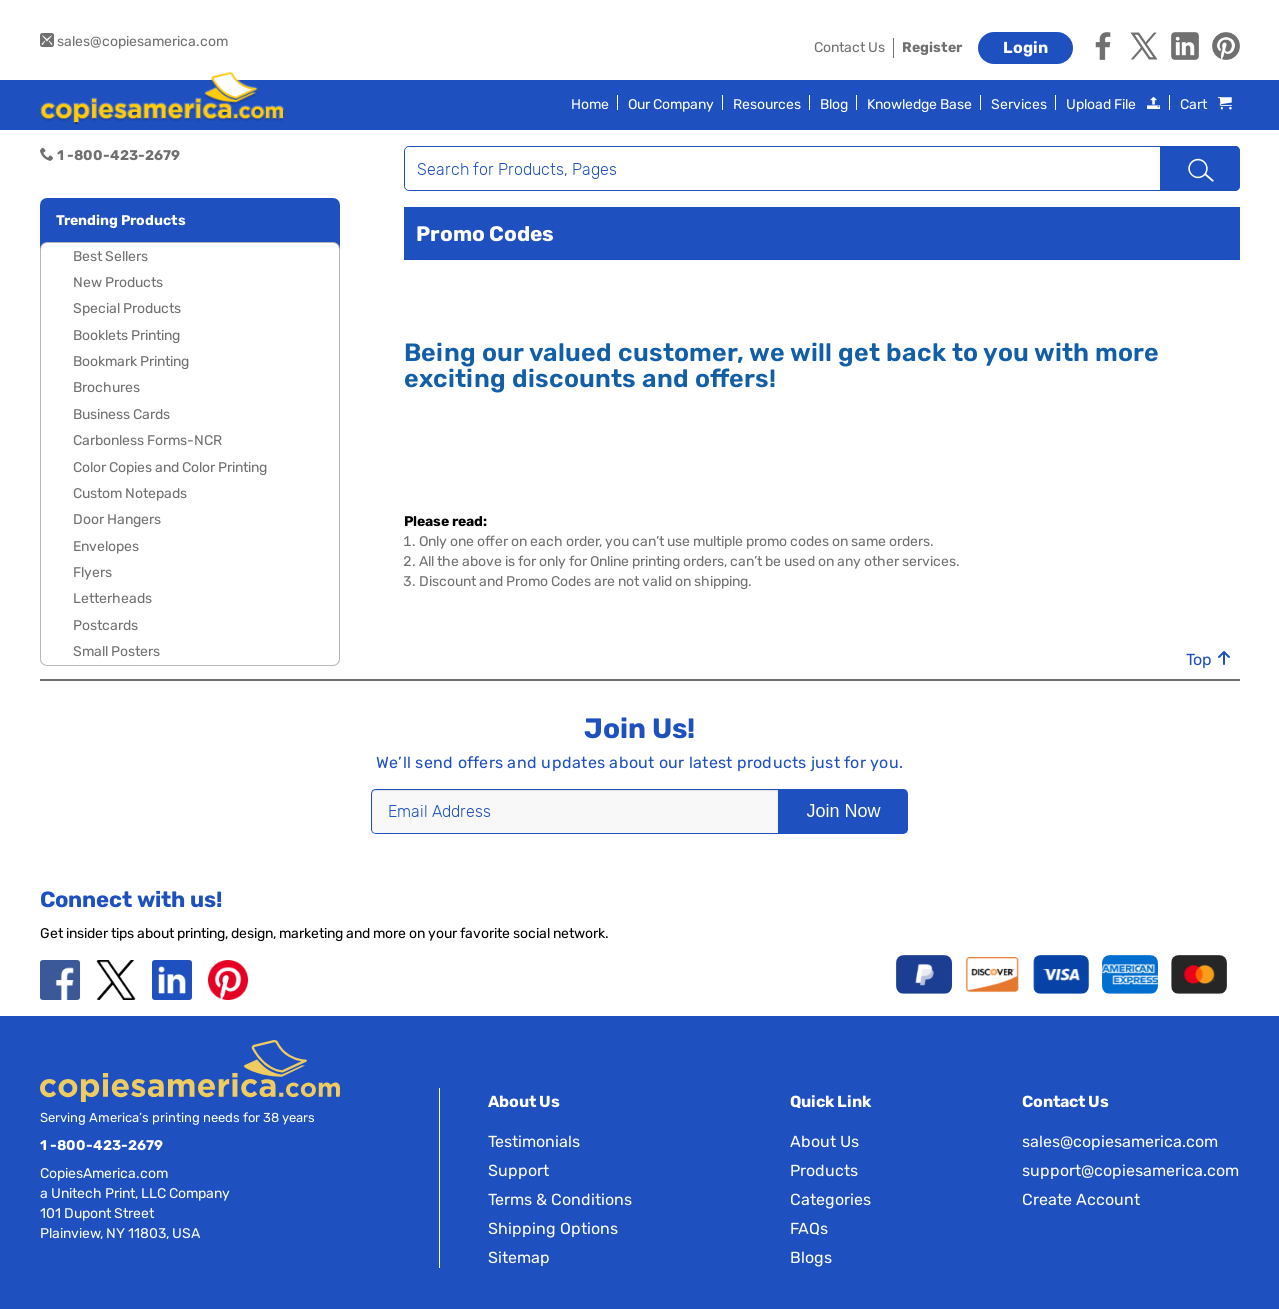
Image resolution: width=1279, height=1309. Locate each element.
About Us (824, 1141)
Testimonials (534, 1141)
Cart (1206, 104)
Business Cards (121, 414)
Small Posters (116, 651)
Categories (830, 1199)
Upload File (1113, 104)
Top (1209, 660)
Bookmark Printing (131, 361)
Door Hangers (117, 519)
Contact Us (849, 47)
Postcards (105, 625)
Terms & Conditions (560, 1199)
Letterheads (112, 598)
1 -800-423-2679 (101, 1145)
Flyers (92, 572)
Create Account (1081, 1199)
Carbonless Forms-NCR (147, 440)
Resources (767, 104)
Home (590, 104)
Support (518, 1170)
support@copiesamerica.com (1130, 1170)
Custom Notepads (130, 493)
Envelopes (106, 546)
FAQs (809, 1228)
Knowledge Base (919, 104)
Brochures (106, 387)
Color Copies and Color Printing (170, 467)
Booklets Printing (126, 335)
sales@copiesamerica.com (134, 41)
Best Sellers (110, 256)
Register (932, 47)
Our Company (671, 104)
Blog (834, 104)
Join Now (836, 811)
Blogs (811, 1257)
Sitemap (519, 1257)
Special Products (127, 308)
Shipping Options (553, 1228)
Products (824, 1170)
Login (1025, 47)
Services (1019, 104)
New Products (118, 282)
